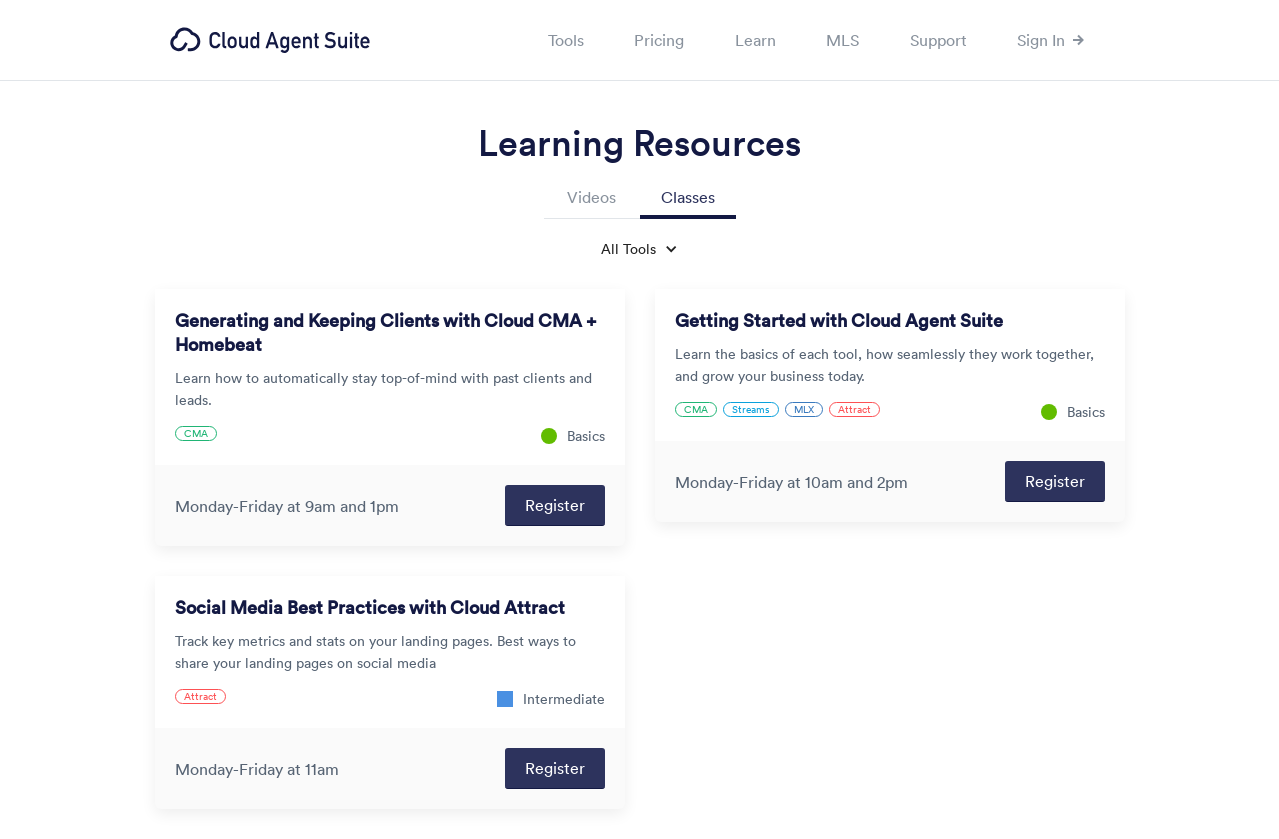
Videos (591, 197)
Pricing (659, 40)
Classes (688, 197)
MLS (842, 40)
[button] (639, 249)
